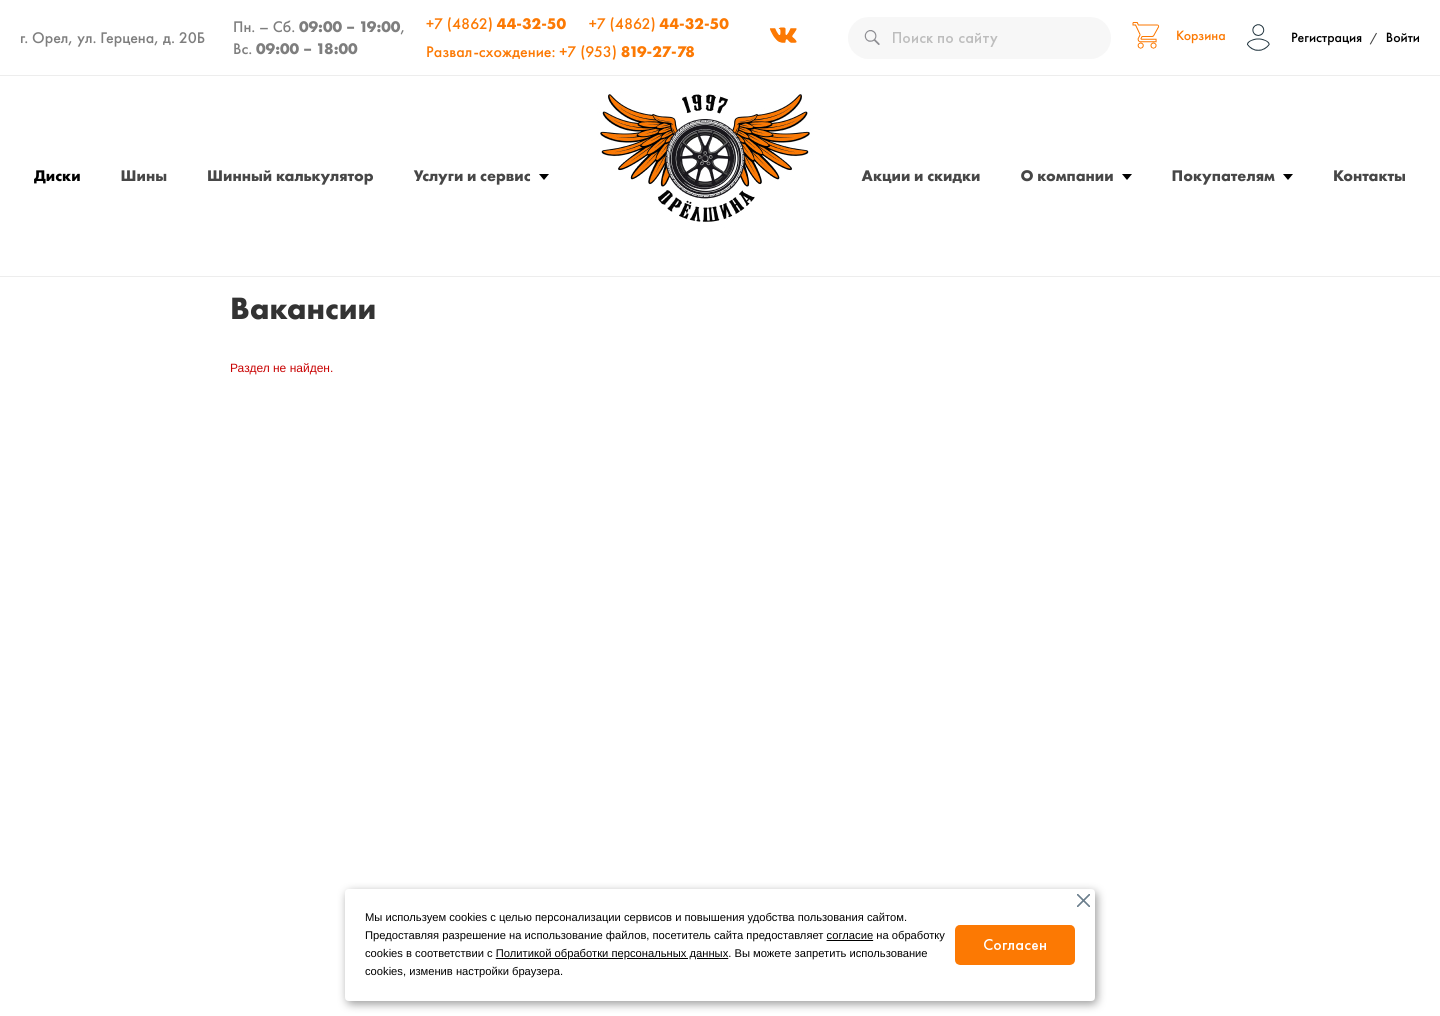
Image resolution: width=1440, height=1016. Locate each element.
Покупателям (1223, 175)
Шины (144, 175)
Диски (57, 175)
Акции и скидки (921, 175)
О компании (1067, 175)
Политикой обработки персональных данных (612, 954)
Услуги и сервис (472, 175)
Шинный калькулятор (290, 175)
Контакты (1369, 175)
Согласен (1015, 944)
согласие (850, 936)
